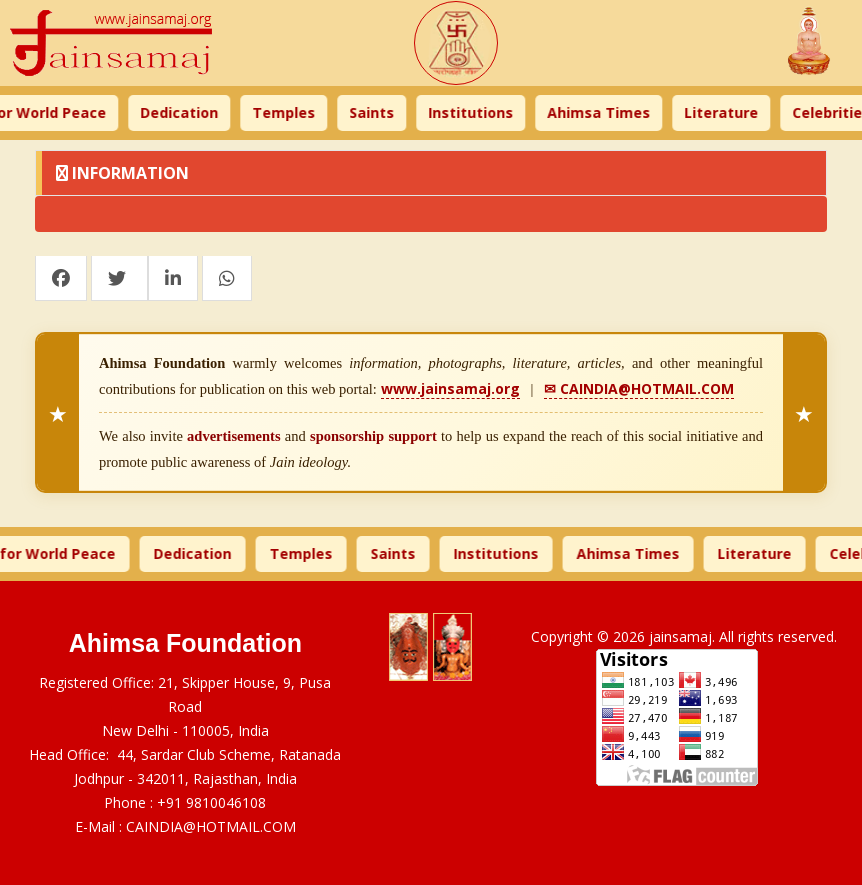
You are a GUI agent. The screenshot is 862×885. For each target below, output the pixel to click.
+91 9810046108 (211, 802)
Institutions (478, 112)
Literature (729, 112)
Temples (291, 112)
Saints (379, 112)
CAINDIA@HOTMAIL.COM (211, 826)
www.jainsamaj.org (450, 388)
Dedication (187, 112)
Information (122, 173)
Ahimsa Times (606, 112)
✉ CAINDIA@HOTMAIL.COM (639, 388)
